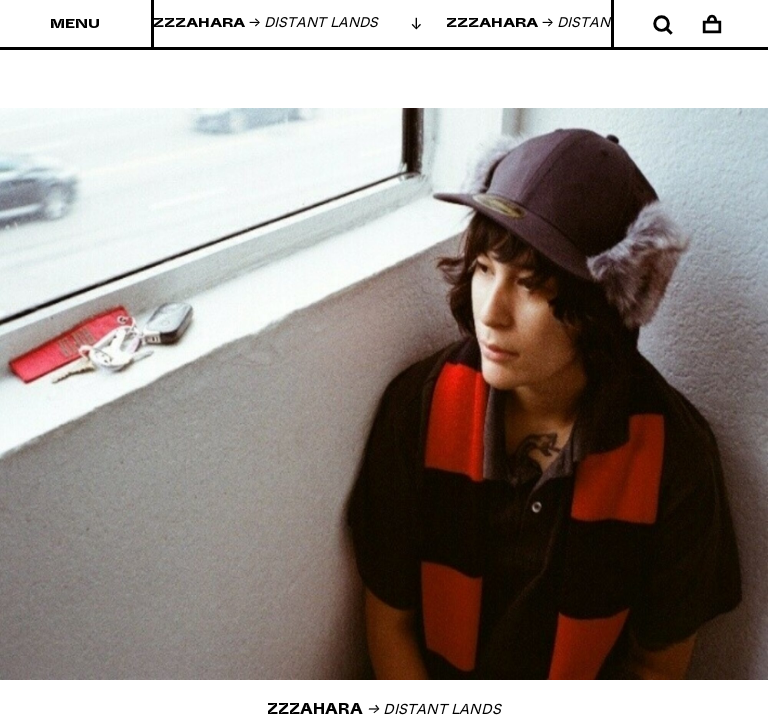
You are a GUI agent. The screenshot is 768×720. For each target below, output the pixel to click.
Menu (75, 24)
